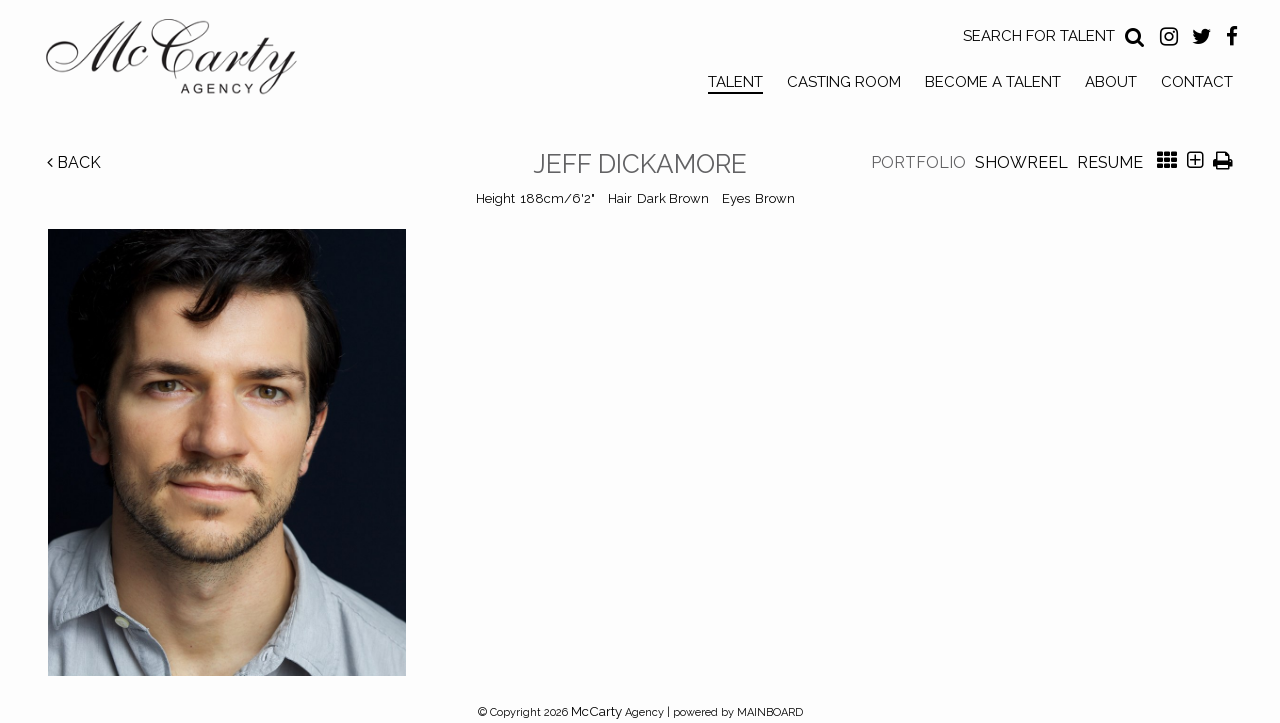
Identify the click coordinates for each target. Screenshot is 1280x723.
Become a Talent (993, 82)
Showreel (1021, 162)
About (1111, 82)
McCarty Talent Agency (186, 61)
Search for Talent (1039, 36)
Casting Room (844, 82)
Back (74, 162)
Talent (735, 82)
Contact (1197, 82)
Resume (1110, 162)
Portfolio (918, 162)
